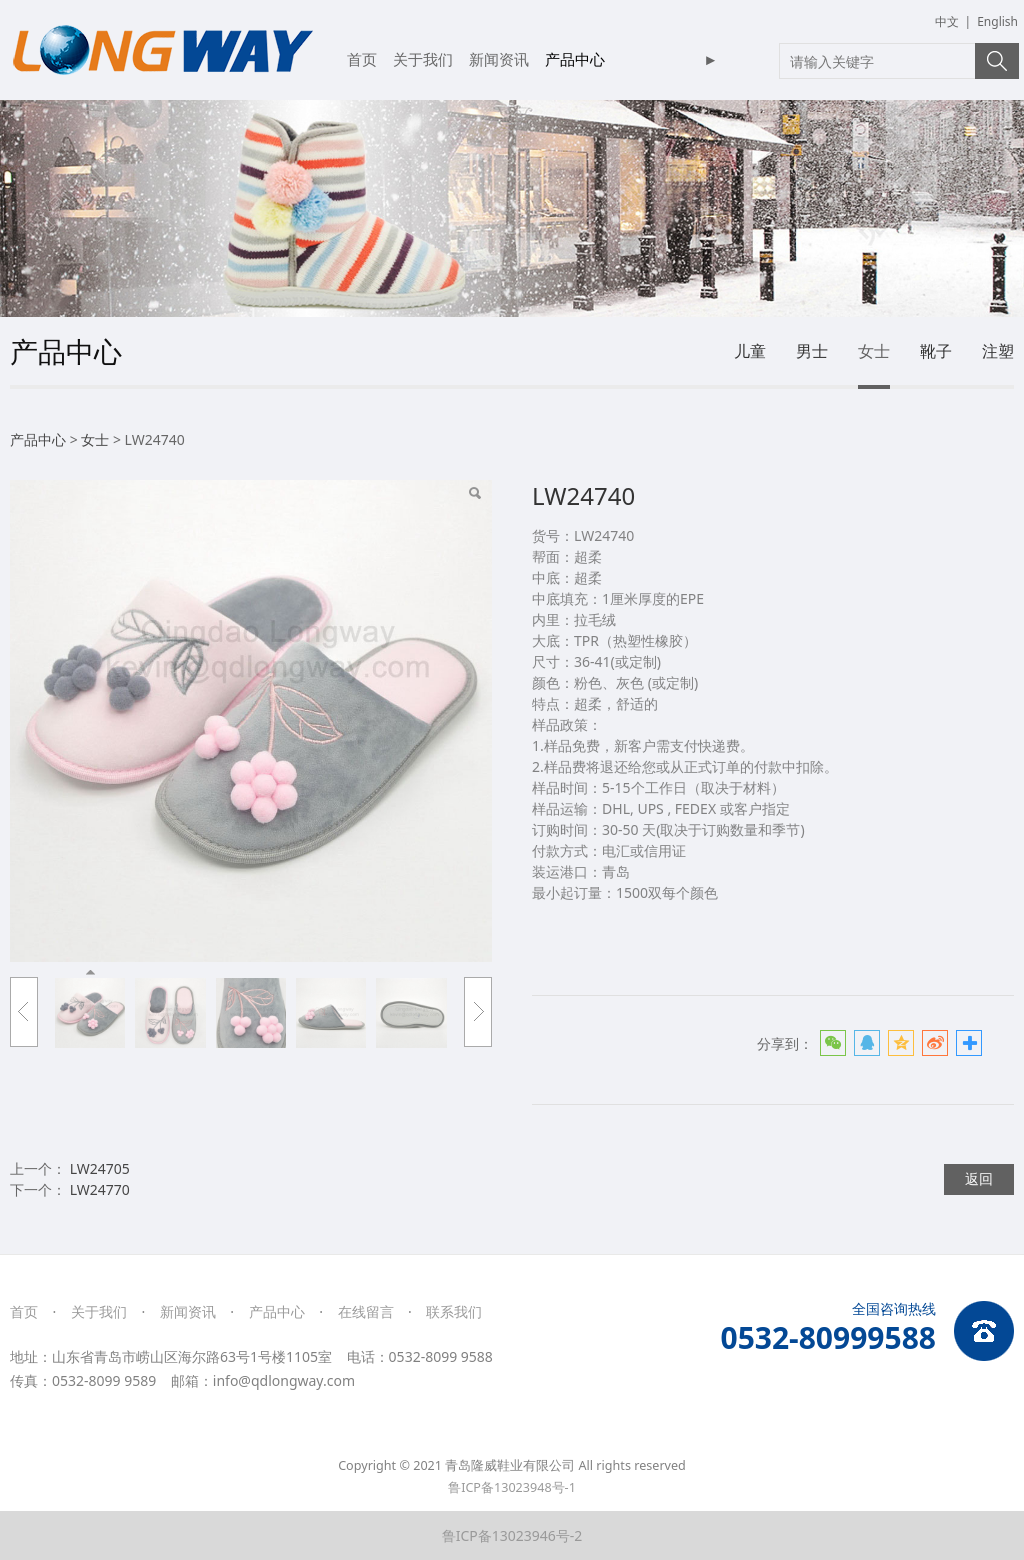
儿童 (750, 351)
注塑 (998, 351)
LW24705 (100, 1168)
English (997, 21)
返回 (979, 1178)
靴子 (936, 351)
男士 (812, 351)
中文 (947, 21)
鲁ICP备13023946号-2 (512, 1535)
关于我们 (423, 59)
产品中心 (575, 59)
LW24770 (100, 1189)
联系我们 (454, 1311)
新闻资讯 (499, 59)
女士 (874, 351)
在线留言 (366, 1311)
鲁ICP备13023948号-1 (512, 1487)
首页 (362, 59)
